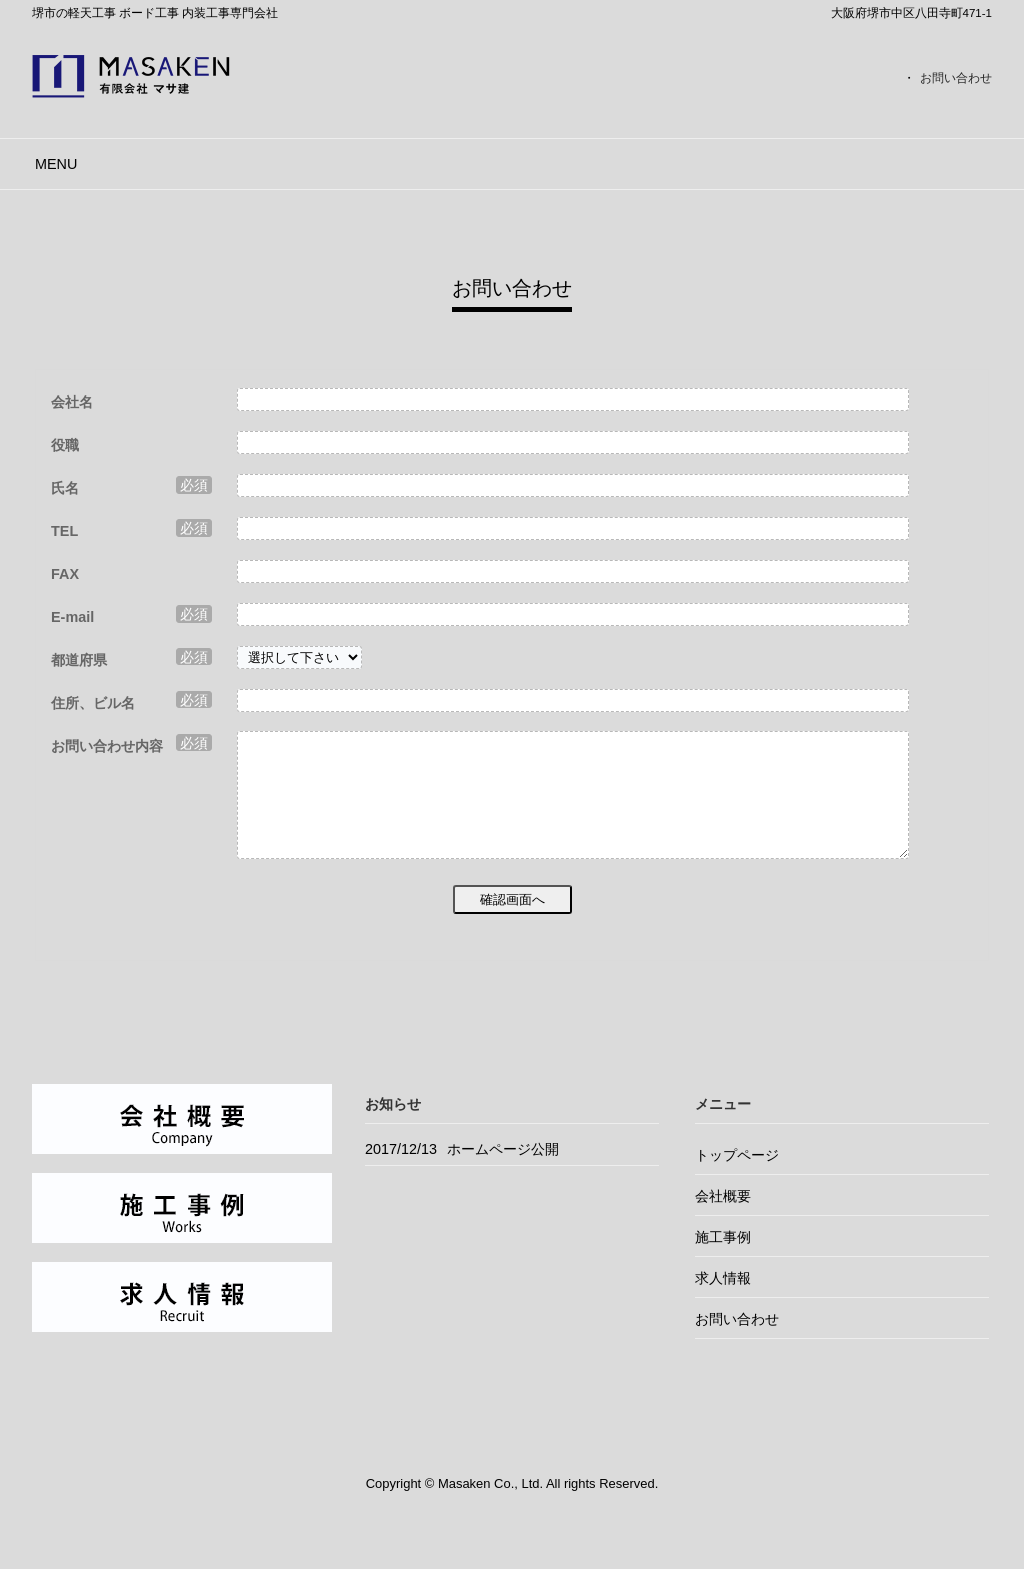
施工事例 (723, 1261)
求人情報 (723, 1302)
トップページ (737, 1179)
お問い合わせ (956, 78)
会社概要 (723, 1220)
